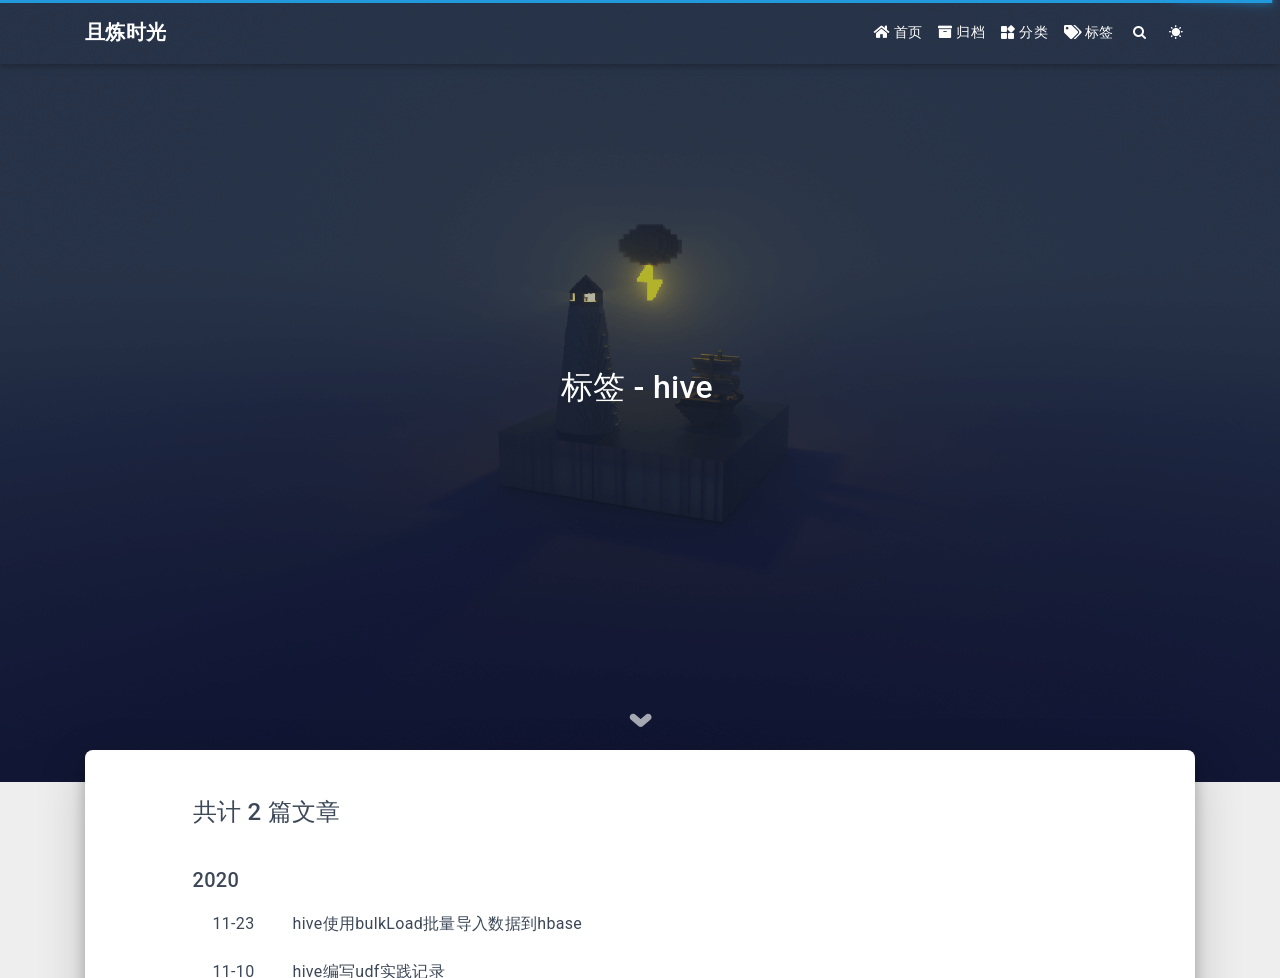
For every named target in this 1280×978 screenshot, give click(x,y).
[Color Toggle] (1176, 32)
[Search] (1140, 32)
